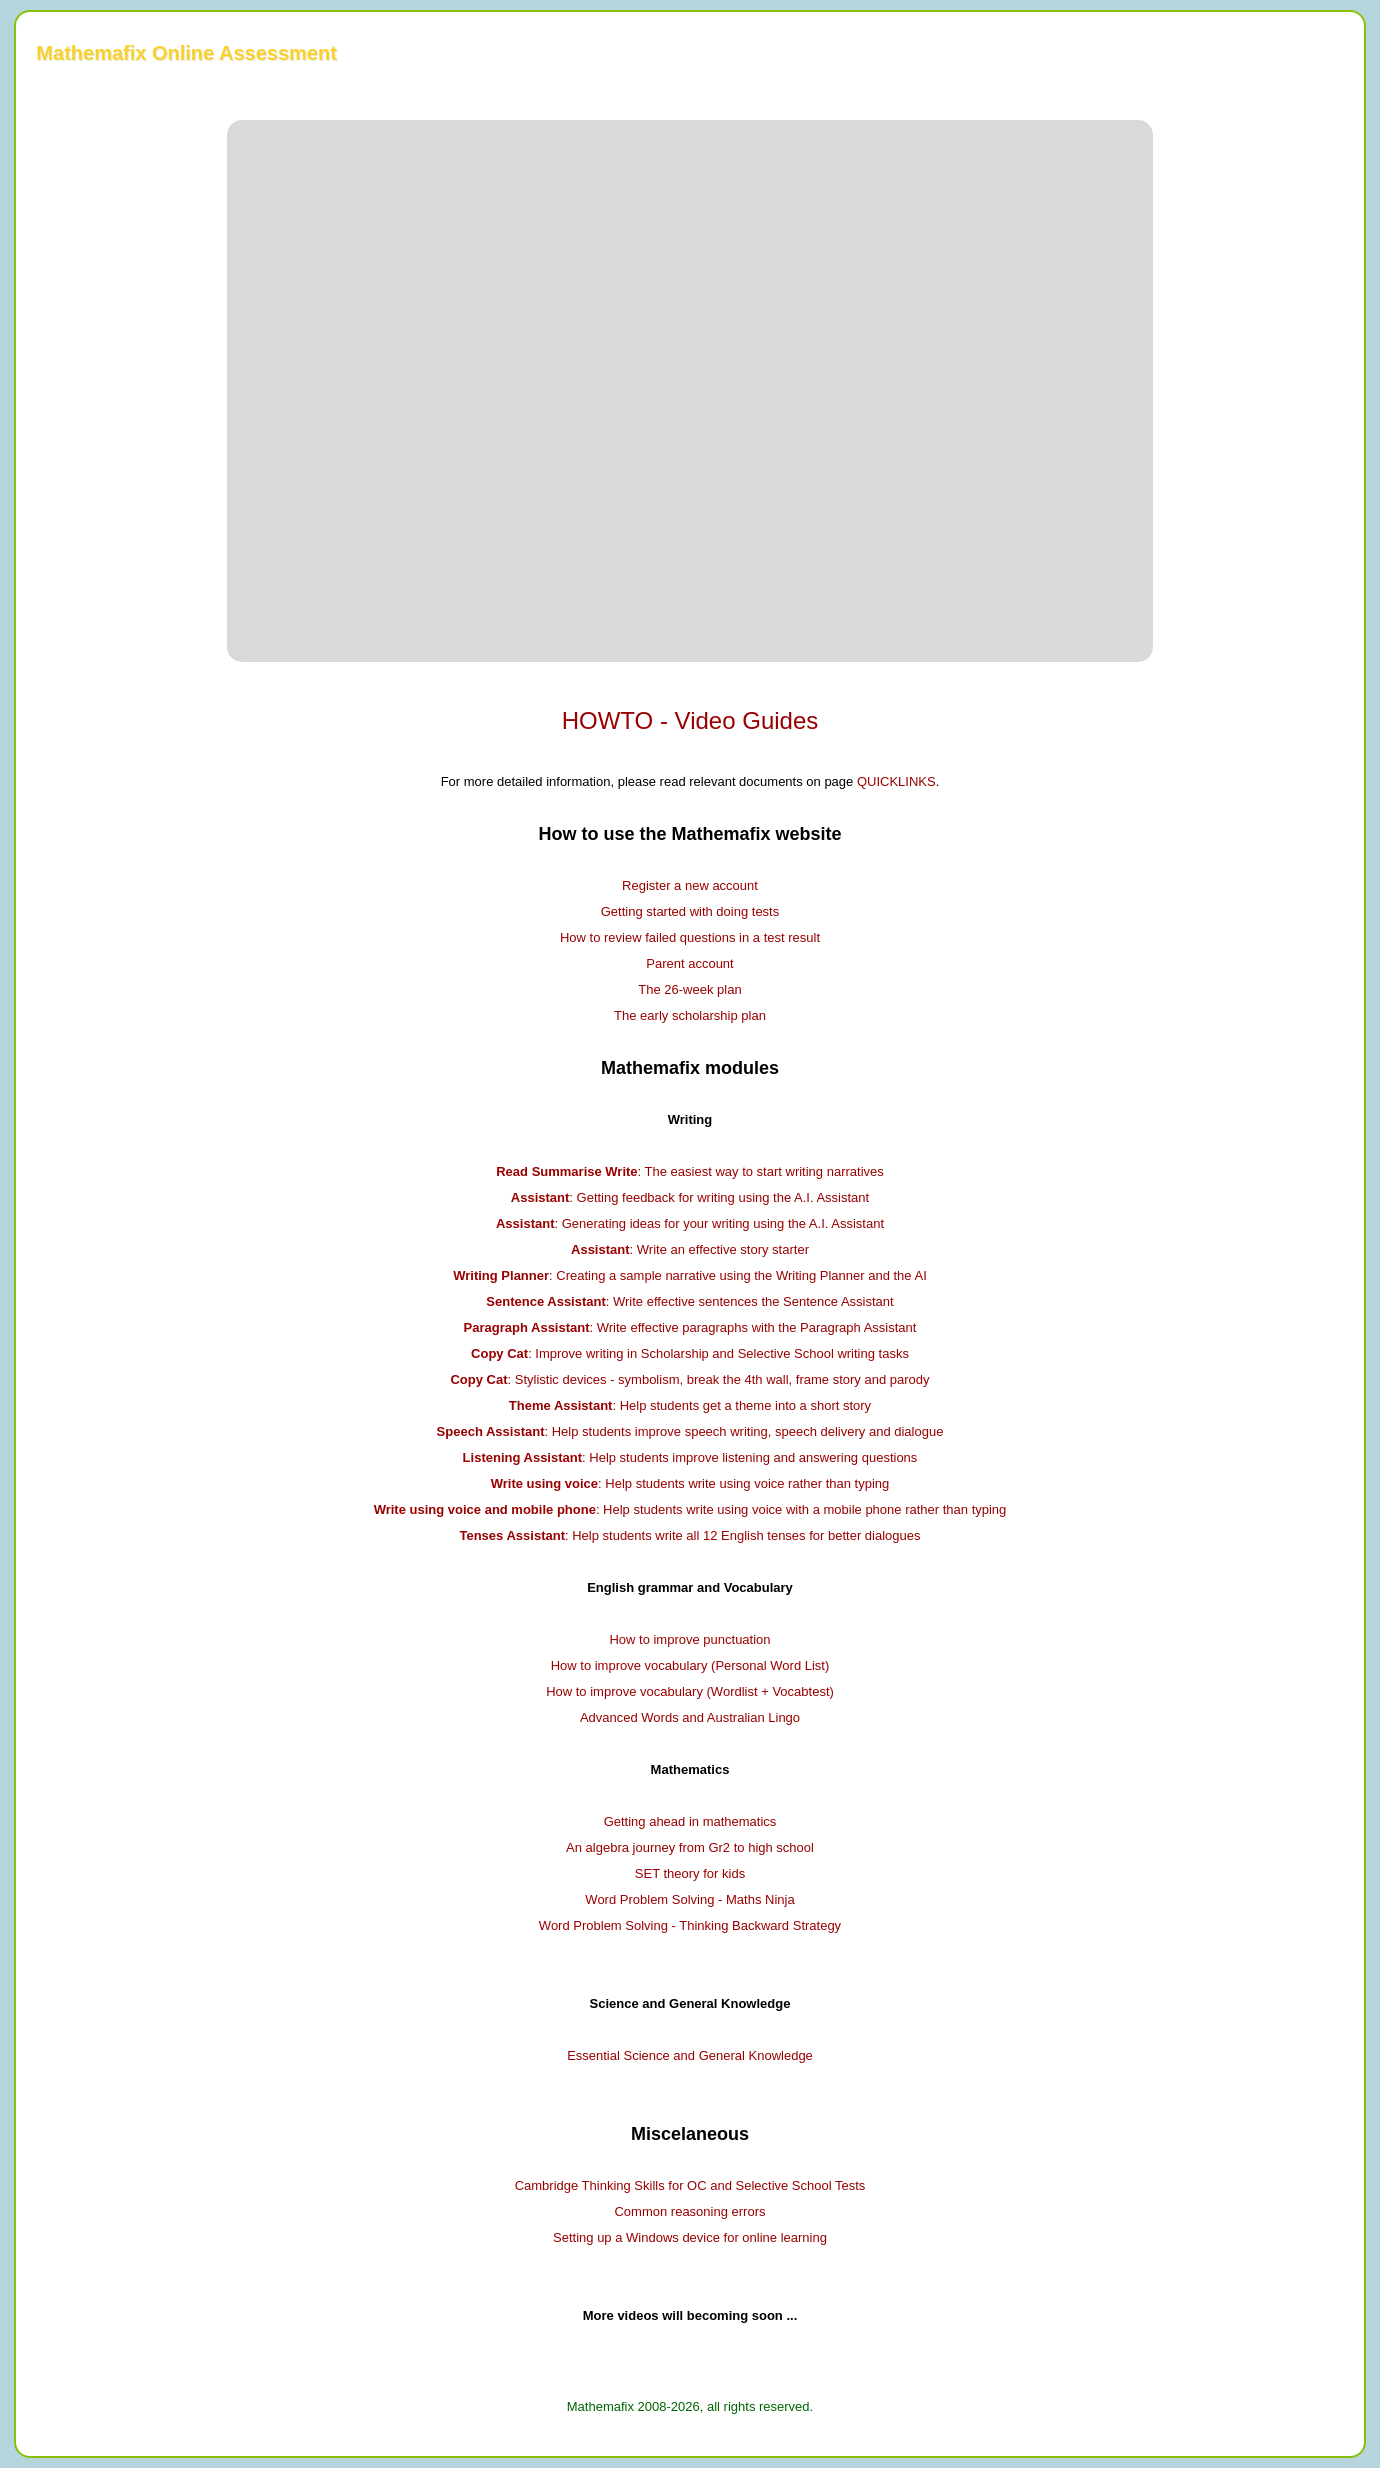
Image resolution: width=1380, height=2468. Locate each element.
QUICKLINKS (896, 781)
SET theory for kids (690, 1873)
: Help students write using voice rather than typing (690, 1483)
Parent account (689, 963)
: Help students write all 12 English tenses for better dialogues (689, 1535)
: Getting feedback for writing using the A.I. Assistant (690, 1197)
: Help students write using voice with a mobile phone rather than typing (690, 1509)
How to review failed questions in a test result (690, 937)
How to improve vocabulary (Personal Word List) (690, 1665)
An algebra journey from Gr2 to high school (690, 1847)
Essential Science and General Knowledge (690, 2055)
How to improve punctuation (689, 1639)
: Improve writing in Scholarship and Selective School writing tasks (690, 1353)
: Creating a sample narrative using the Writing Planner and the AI (690, 1275)
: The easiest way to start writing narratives (690, 1171)
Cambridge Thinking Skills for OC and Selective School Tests (690, 2185)
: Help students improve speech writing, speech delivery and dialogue (690, 1431)
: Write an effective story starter (690, 1249)
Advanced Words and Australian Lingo (690, 1717)
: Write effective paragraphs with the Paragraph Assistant (690, 1327)
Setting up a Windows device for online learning (690, 2237)
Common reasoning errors (689, 2211)
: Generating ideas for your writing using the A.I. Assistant (690, 1223)
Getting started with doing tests (690, 911)
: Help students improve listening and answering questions (690, 1457)
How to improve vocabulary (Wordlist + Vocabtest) (690, 1691)
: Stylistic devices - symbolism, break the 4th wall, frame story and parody (689, 1379)
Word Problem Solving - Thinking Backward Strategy (690, 1925)
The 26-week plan (689, 989)
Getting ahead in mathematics (690, 1821)
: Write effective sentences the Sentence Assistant (689, 1301)
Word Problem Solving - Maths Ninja (689, 1899)
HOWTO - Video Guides (690, 720)
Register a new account (690, 885)
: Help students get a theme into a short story (690, 1405)
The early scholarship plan (690, 1015)
